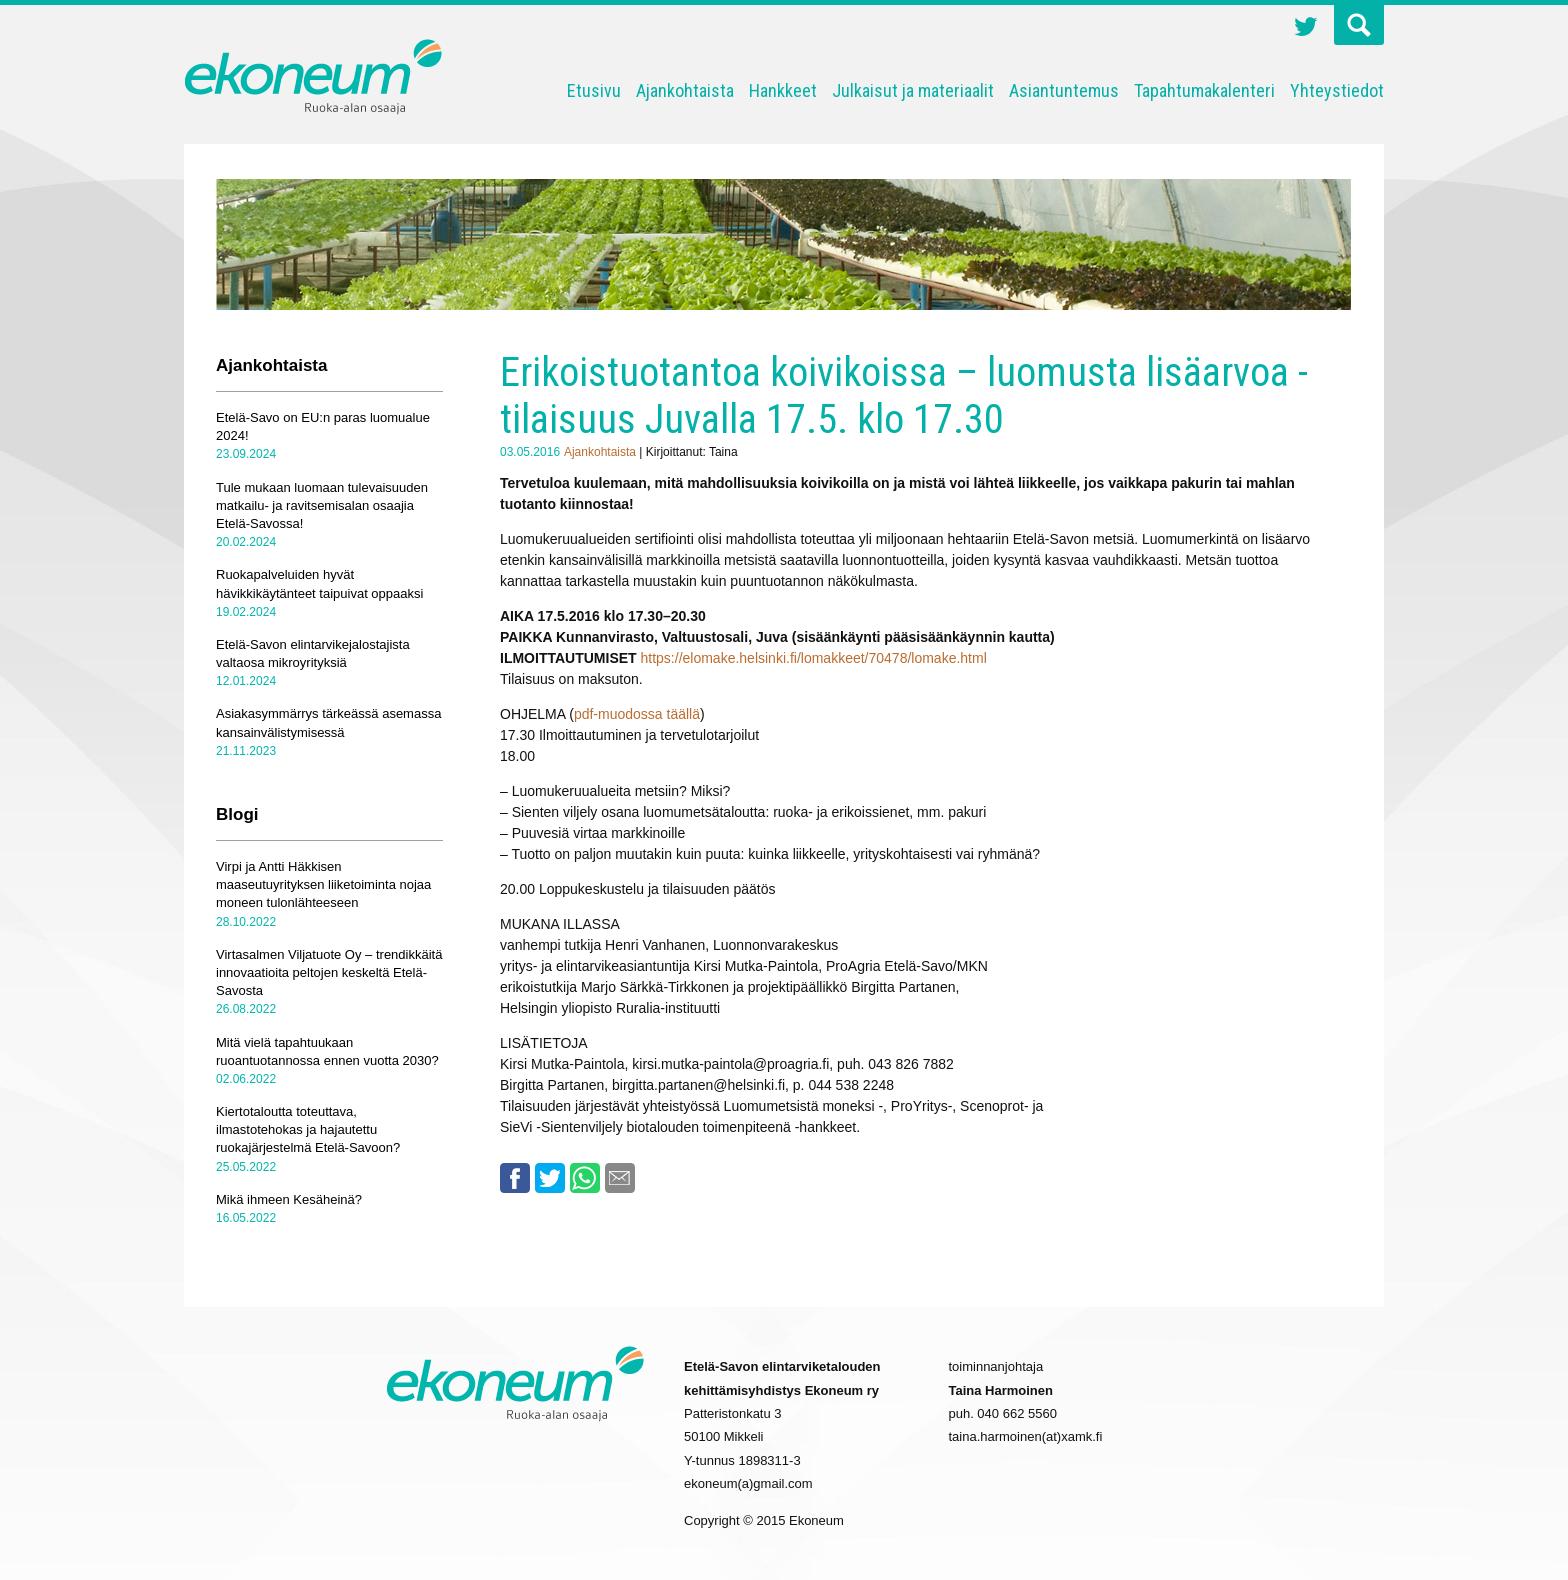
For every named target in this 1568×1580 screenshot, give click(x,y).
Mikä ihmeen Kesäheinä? (289, 1199)
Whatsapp (585, 1178)
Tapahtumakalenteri (1204, 90)
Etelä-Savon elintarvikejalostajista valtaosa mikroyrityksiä (313, 653)
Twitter (1306, 29)
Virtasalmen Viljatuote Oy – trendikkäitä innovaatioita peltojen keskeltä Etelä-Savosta (329, 972)
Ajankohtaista (685, 90)
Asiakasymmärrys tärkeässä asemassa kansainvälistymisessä (328, 722)
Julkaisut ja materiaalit (913, 90)
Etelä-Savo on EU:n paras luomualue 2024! (323, 426)
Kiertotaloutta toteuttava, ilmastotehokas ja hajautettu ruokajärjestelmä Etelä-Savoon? (308, 1129)
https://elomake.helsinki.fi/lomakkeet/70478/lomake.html (814, 658)
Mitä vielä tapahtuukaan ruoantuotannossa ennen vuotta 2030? (327, 1051)
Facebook (515, 1178)
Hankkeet (783, 90)
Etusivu (594, 90)
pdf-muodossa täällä (637, 714)
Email (620, 1178)
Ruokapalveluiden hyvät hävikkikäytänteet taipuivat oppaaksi (319, 583)
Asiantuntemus (1064, 90)
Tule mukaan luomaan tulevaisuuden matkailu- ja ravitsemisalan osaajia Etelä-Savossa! (322, 505)
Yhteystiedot (1337, 90)
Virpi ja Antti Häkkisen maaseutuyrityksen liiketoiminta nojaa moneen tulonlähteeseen (323, 884)
